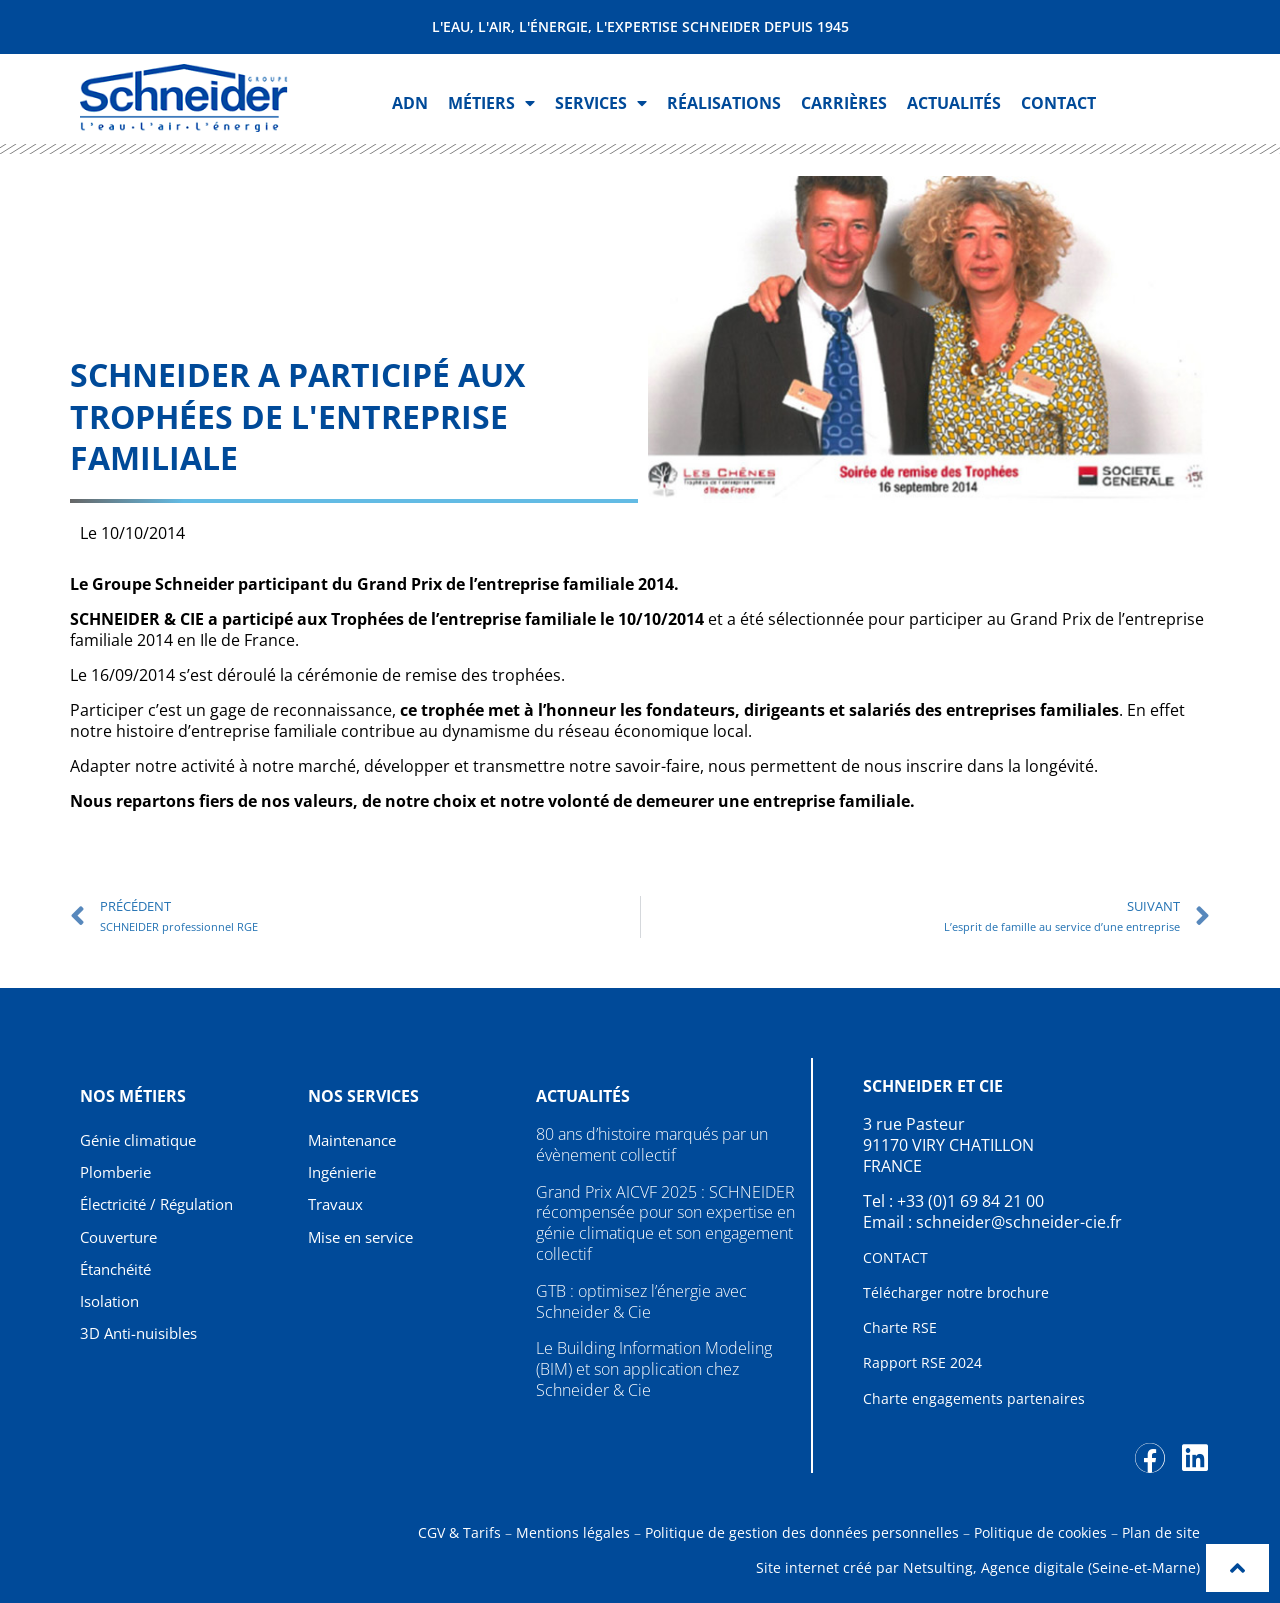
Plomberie (119, 1173)
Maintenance (357, 1140)
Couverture (123, 1238)
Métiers (491, 103)
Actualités (954, 103)
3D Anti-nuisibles (143, 1337)
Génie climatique (143, 1140)
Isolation (112, 1304)
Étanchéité (120, 1271)
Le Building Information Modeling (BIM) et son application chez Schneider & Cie (654, 1369)
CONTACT (895, 1257)
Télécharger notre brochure (956, 1292)
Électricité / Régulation (164, 1206)
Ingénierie (345, 1173)
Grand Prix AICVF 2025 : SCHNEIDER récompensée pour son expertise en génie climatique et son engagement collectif (665, 1223)
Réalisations (724, 103)
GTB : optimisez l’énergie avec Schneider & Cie (641, 1301)
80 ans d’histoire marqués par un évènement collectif (652, 1144)
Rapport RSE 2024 (922, 1362)
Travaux (338, 1206)
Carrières (844, 103)
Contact (1058, 103)
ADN (410, 103)
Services (601, 103)
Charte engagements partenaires (974, 1398)
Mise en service (365, 1238)
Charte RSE (900, 1327)
